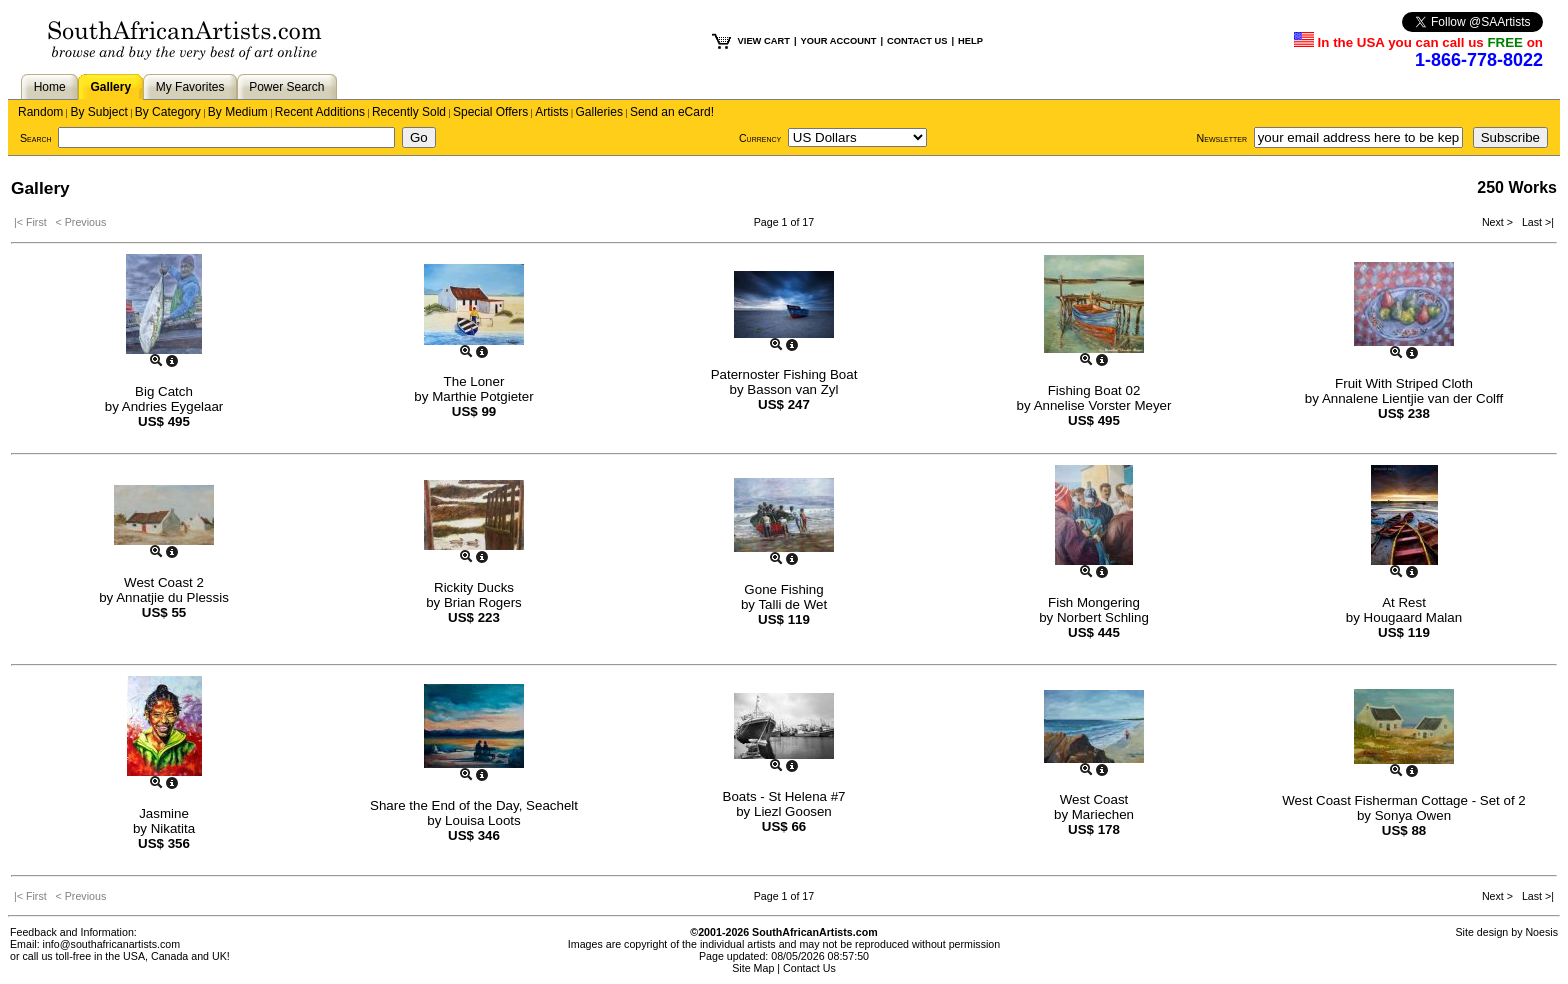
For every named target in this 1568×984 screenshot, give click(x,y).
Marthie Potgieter (483, 396)
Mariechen (1103, 814)
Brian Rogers (483, 602)
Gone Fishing (783, 589)
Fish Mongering (1094, 602)
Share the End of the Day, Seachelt (474, 805)
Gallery (110, 87)
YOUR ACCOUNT (839, 41)
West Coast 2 (164, 582)
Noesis (1541, 932)
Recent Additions (320, 112)
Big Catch (164, 391)
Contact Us (809, 968)
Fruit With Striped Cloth (1404, 383)
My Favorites (190, 87)
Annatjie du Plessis (172, 597)
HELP (970, 41)
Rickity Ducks (474, 587)
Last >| (1535, 222)
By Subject (98, 112)
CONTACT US (917, 41)
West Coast (1094, 799)
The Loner (474, 381)
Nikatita (173, 828)
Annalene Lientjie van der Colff (1412, 398)
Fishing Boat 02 (1094, 390)
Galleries (599, 112)
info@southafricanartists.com (112, 944)
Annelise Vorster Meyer (1103, 405)
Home (50, 87)
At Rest (1404, 602)
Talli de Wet (792, 604)
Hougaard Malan (1413, 617)
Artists (551, 112)
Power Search (286, 87)
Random (40, 112)
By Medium (238, 112)
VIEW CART (764, 41)
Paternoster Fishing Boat (784, 374)
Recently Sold (409, 112)
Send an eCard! (672, 112)
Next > (1499, 222)
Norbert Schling (1103, 617)
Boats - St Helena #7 (784, 796)
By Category (168, 112)
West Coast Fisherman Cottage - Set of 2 (1403, 800)
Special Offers (490, 112)
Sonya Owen (1413, 815)
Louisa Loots (483, 820)
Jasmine (164, 813)
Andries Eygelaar (173, 406)
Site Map (753, 968)
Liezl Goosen (793, 811)
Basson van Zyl (792, 389)
